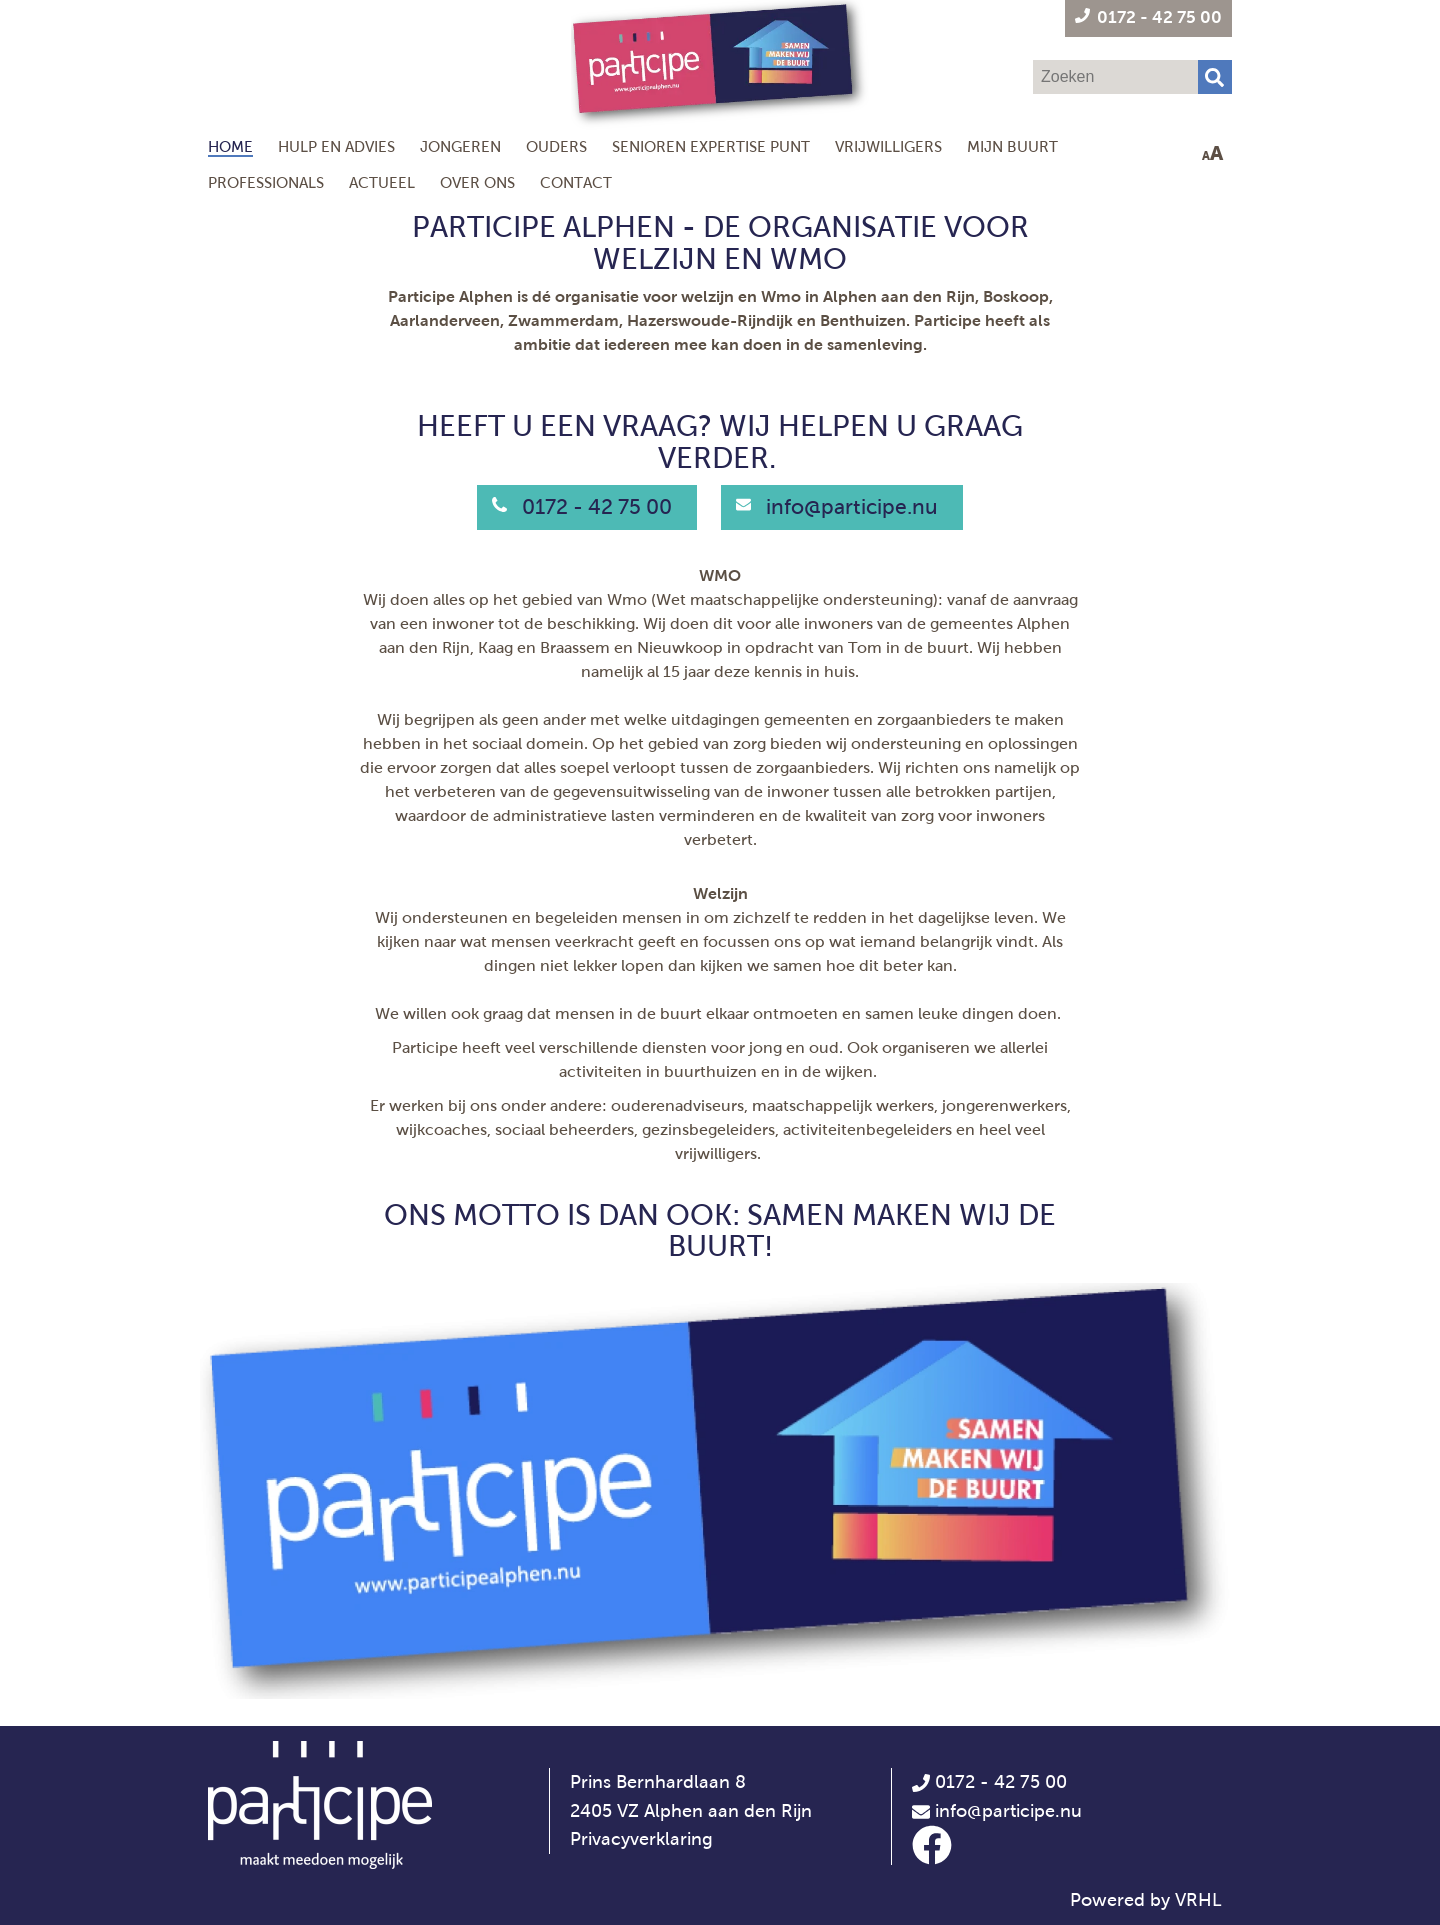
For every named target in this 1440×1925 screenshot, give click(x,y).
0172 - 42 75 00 (597, 507)
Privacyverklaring (641, 1839)
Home (230, 146)
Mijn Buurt (1012, 146)
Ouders (556, 146)
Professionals (266, 182)
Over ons (477, 182)
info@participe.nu (852, 507)
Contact (576, 182)
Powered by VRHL (1146, 1900)
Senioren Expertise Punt (711, 146)
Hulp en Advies (336, 146)
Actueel (382, 182)
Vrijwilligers (888, 146)
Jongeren (460, 146)
